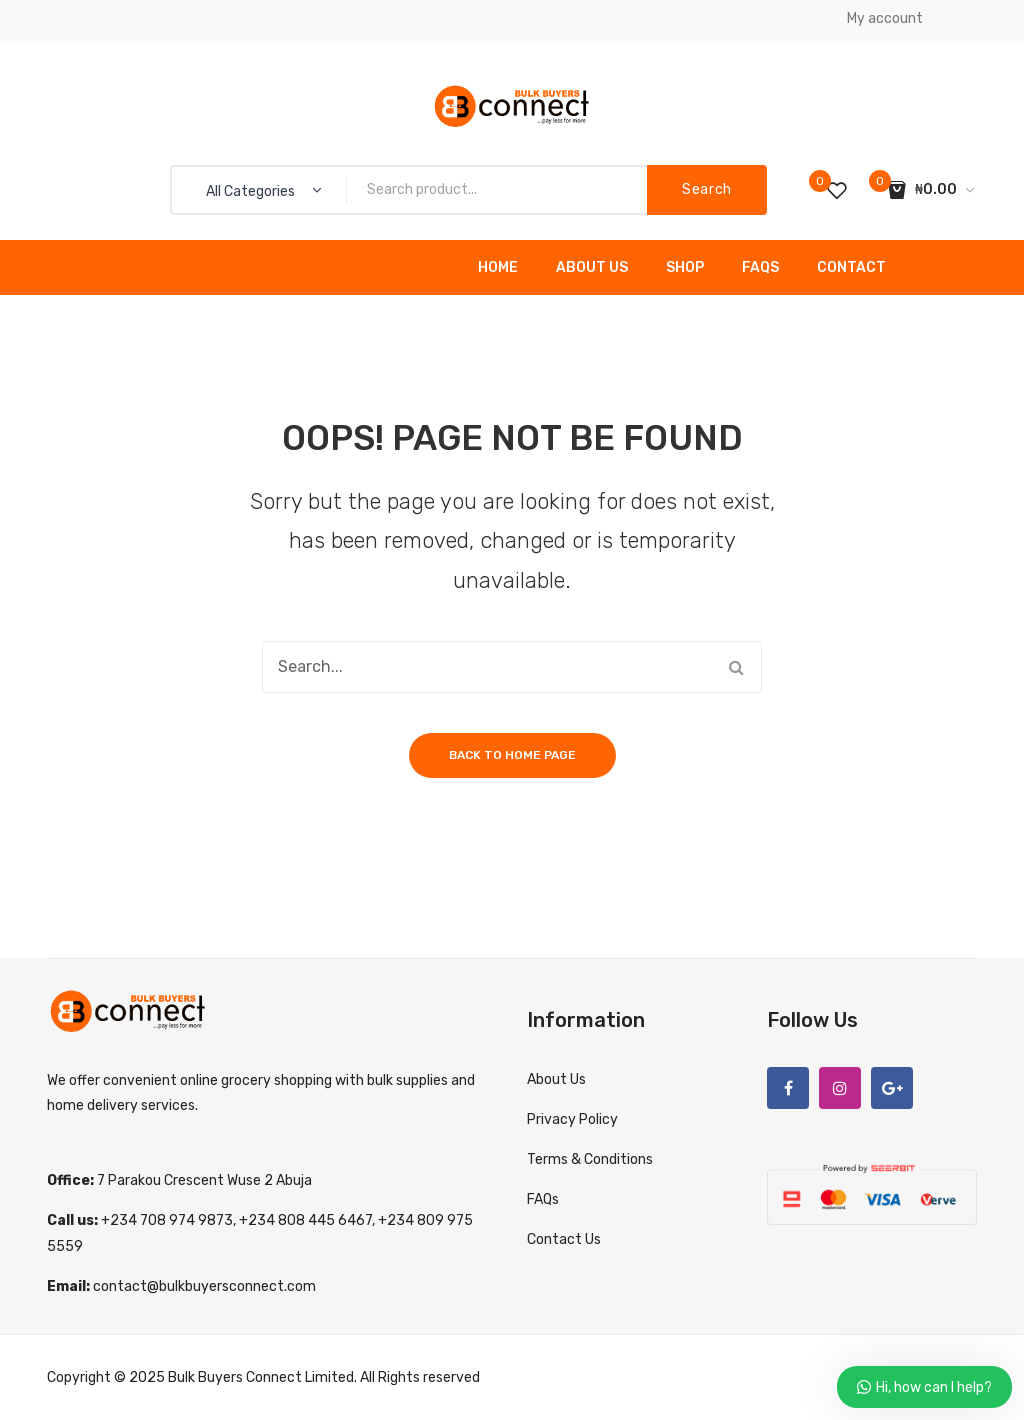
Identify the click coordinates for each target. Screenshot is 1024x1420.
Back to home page (512, 755)
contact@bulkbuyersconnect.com (204, 1286)
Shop (685, 267)
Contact (851, 267)
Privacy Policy (572, 1119)
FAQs (760, 267)
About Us (592, 267)
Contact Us (564, 1239)
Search (707, 189)
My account (885, 18)
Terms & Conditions (590, 1159)
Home (498, 267)
